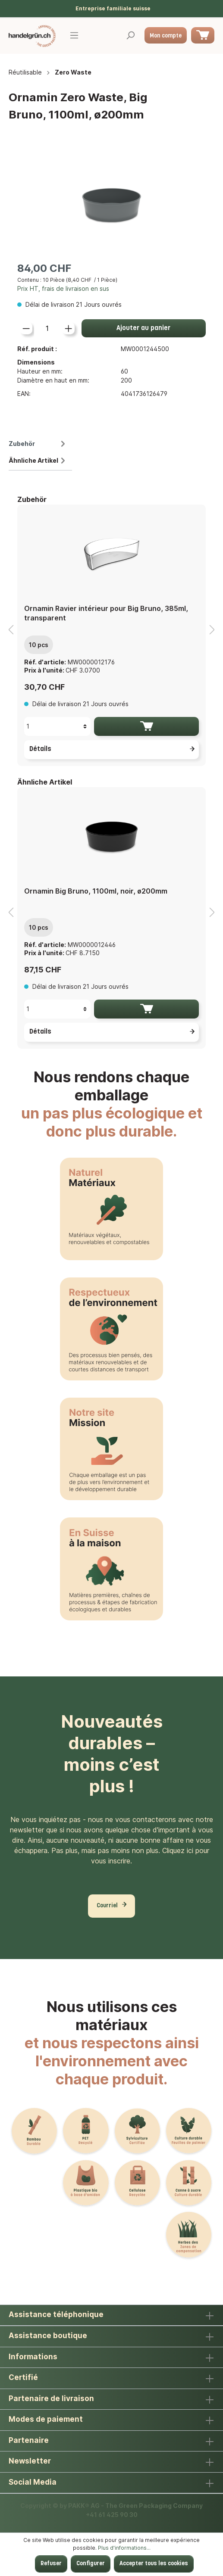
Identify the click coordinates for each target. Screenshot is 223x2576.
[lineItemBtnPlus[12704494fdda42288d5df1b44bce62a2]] (68, 328)
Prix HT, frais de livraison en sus (63, 288)
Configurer (90, 2563)
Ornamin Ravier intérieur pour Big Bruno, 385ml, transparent (106, 613)
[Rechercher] (130, 35)
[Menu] (74, 35)
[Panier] (202, 35)
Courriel (107, 1906)
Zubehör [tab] (38, 443)
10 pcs (38, 644)
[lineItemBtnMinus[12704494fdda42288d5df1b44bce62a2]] (26, 328)
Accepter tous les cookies (153, 2563)
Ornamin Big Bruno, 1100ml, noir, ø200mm (95, 891)
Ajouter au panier (143, 328)
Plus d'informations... (124, 2548)
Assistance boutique (48, 2335)
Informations (33, 2356)
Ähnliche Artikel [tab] (38, 460)
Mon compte (166, 36)
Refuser (51, 2563)
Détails (112, 749)
